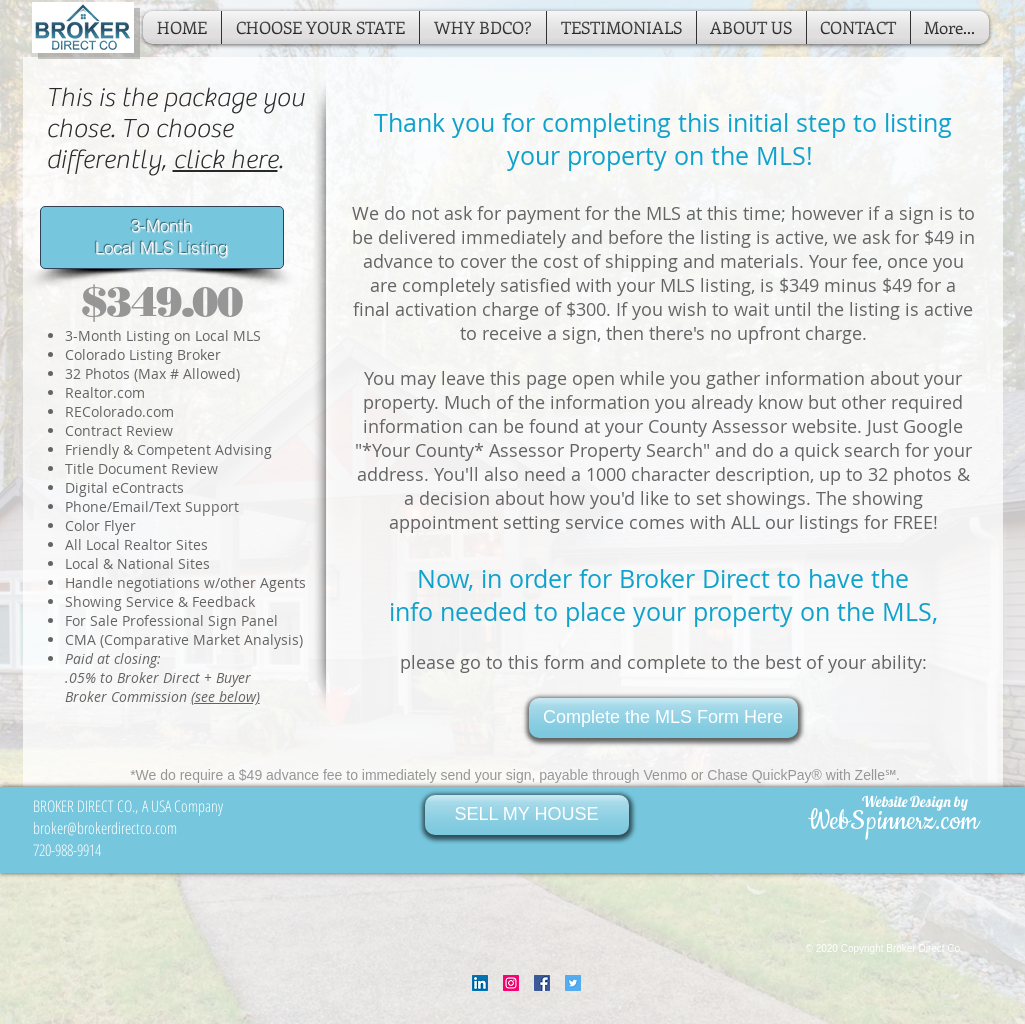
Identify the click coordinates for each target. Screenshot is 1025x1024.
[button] (320, 27)
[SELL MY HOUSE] (527, 815)
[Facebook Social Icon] (542, 983)
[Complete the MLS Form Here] (663, 718)
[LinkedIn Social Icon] (480, 983)
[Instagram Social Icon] (511, 983)
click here (225, 159)
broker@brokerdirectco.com (105, 828)
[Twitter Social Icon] (573, 983)
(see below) (225, 696)
